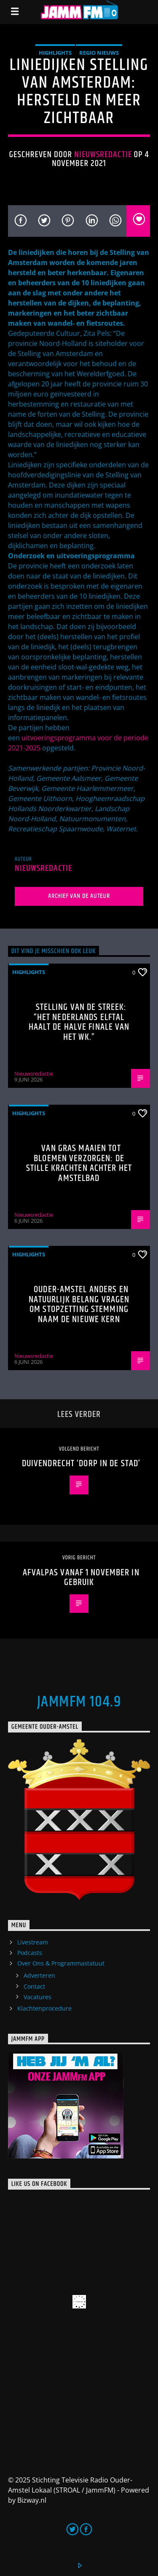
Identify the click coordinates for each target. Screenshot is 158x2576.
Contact (34, 1986)
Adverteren (39, 1975)
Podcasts (29, 1953)
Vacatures (37, 1997)
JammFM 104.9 (79, 1702)
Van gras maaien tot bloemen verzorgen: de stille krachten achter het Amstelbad (79, 1163)
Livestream (32, 1942)
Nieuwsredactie (103, 154)
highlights (55, 52)
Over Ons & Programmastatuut (60, 1963)
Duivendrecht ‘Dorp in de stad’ (81, 1463)
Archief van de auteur (79, 896)
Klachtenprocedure (44, 2008)
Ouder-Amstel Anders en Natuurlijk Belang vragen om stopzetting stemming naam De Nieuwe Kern (79, 1304)
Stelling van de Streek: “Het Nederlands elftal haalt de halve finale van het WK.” (79, 1022)
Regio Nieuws (99, 52)
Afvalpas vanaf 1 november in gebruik (81, 1577)
